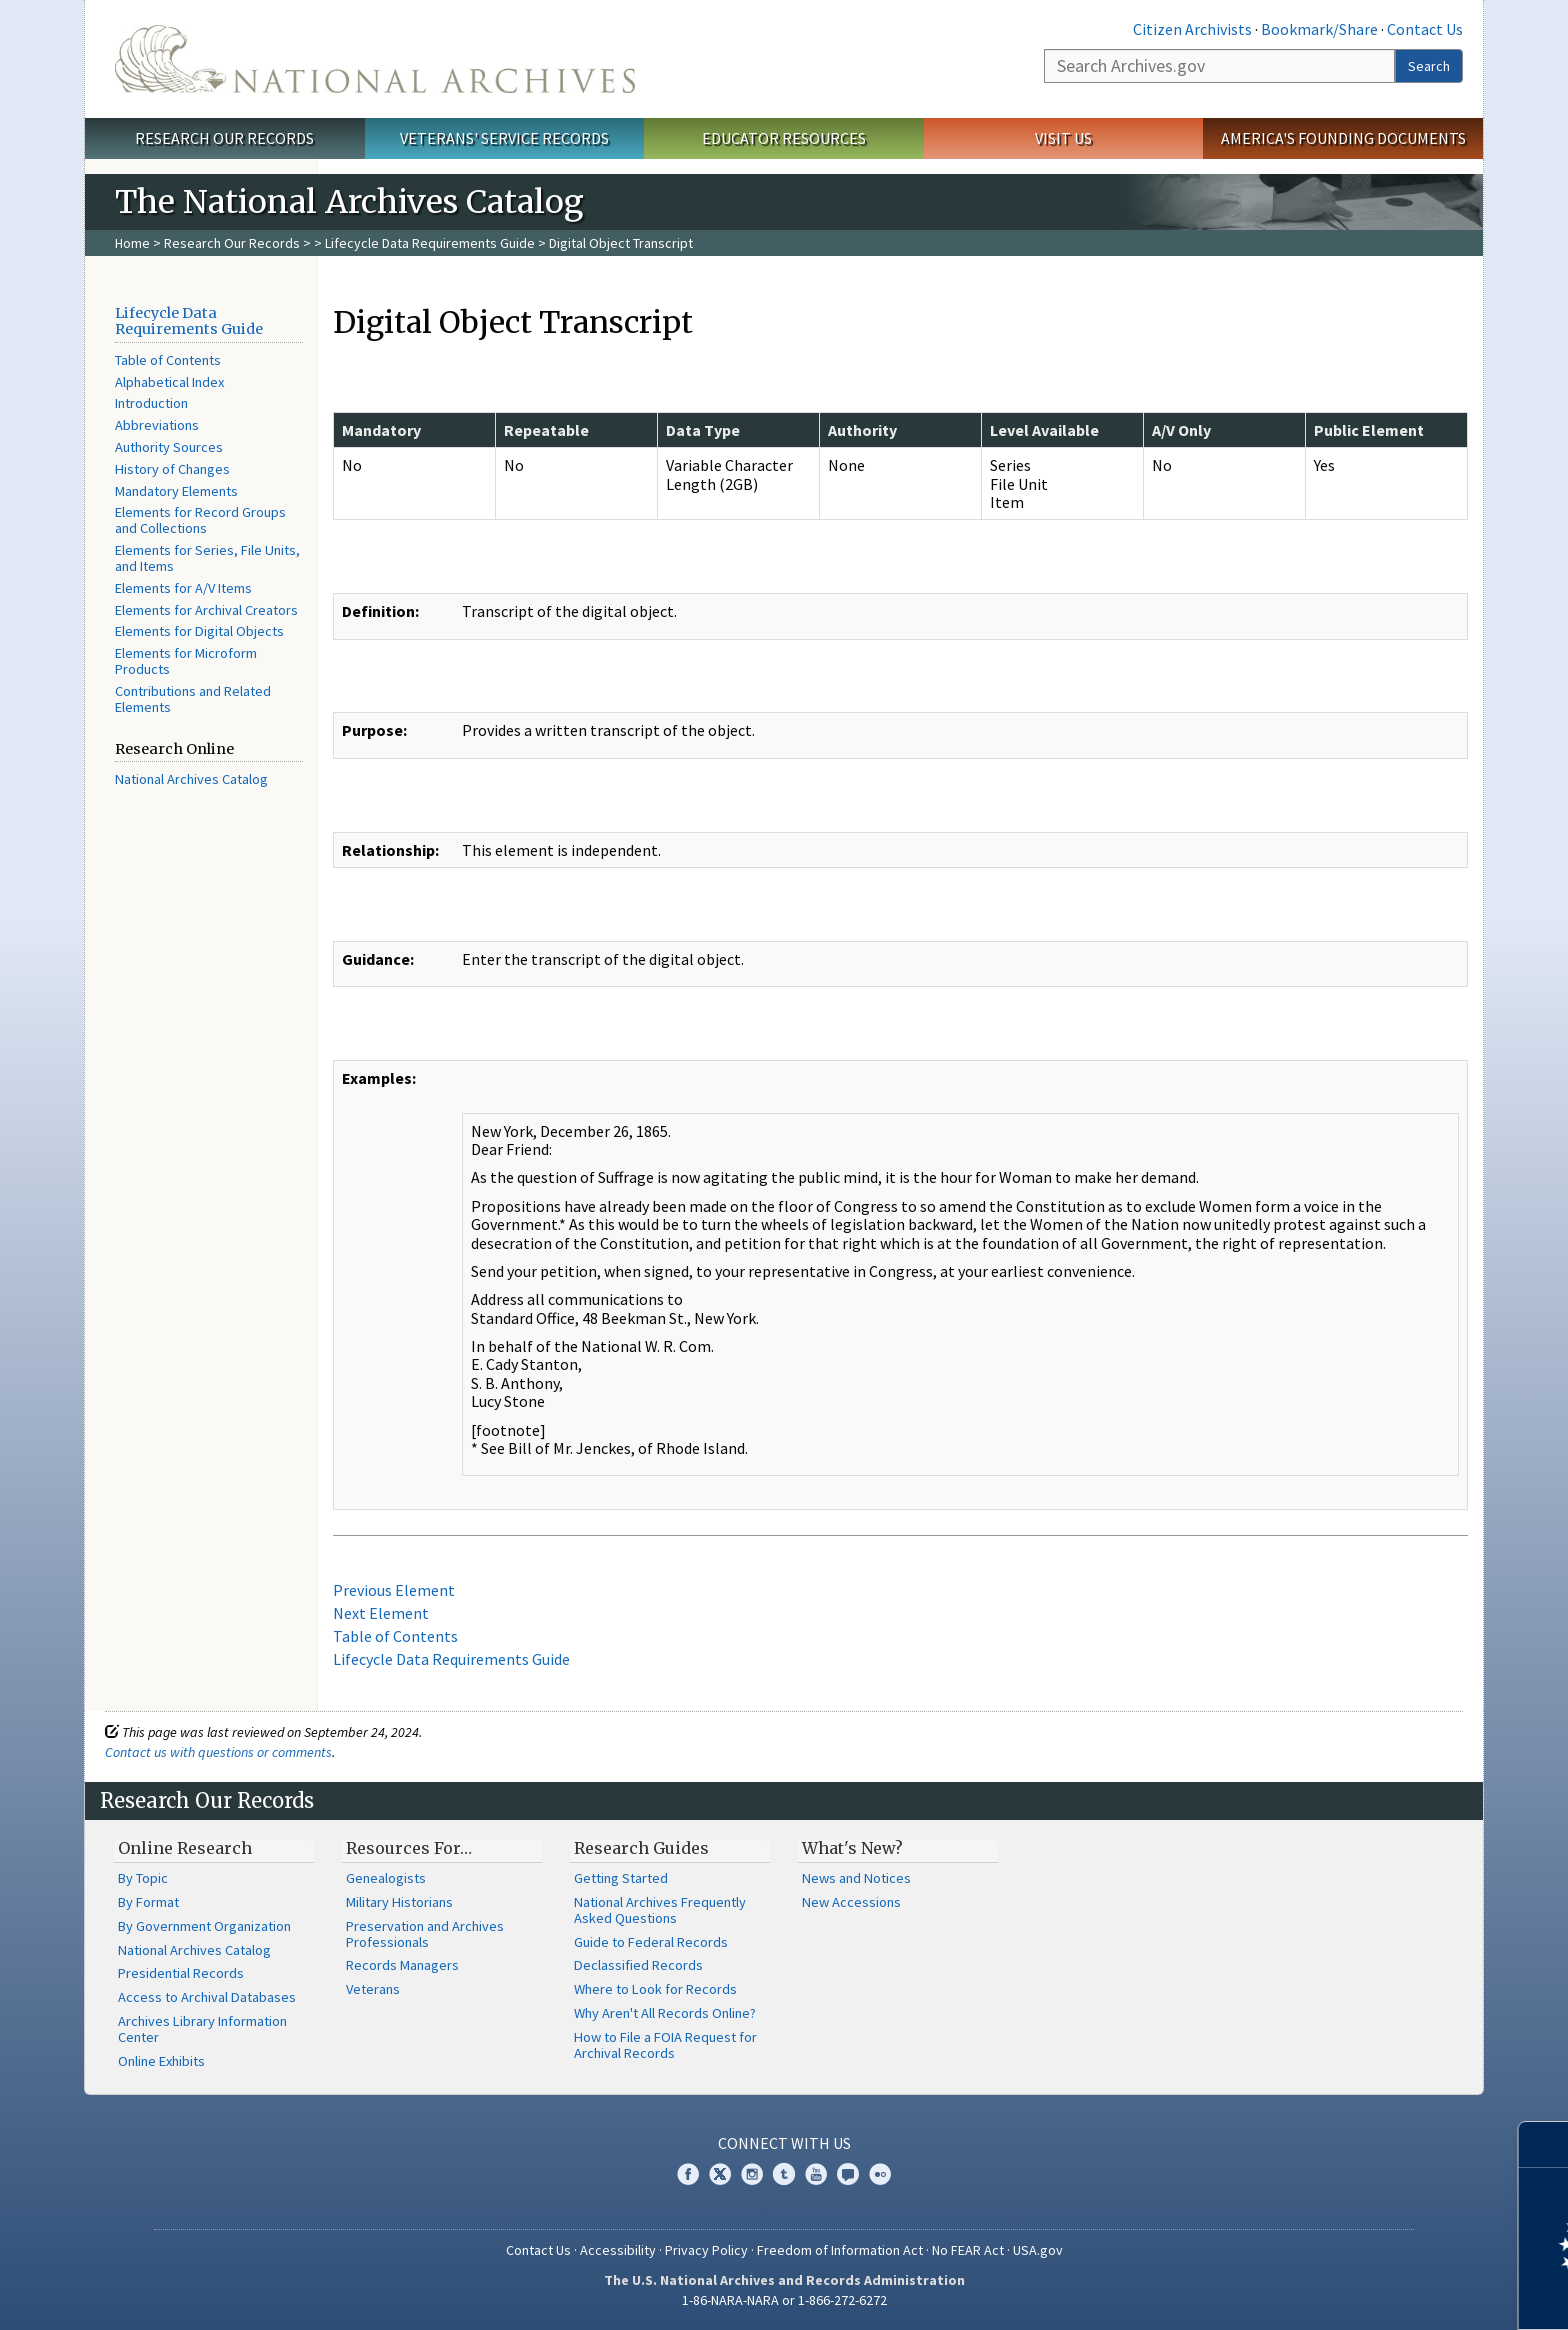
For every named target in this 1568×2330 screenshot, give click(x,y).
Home (132, 243)
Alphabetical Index (169, 382)
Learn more (1390, 2294)
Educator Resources (784, 138)
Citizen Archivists (1192, 29)
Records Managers (402, 1965)
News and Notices (856, 1878)
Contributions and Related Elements (193, 699)
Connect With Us (784, 2143)
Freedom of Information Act (840, 2250)
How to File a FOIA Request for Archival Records (665, 2045)
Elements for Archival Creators (206, 610)
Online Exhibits (161, 2061)
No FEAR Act (968, 2250)
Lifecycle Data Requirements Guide (430, 243)
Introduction (151, 403)
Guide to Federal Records (651, 1942)
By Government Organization (204, 1926)
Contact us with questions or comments (218, 1752)
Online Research (185, 1848)
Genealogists (386, 1878)
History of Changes (172, 469)
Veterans (373, 1989)
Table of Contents (168, 360)
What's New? (852, 1848)
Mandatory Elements (176, 491)
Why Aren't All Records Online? (665, 2013)
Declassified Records (638, 1965)
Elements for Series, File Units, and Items (207, 558)
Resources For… (409, 1848)
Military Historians (399, 1902)
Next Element (381, 1613)
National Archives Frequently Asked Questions (660, 1910)
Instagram (752, 2174)
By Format (148, 1902)
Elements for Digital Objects (199, 631)
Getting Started (621, 1878)
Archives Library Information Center (202, 2029)
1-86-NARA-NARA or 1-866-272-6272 (784, 2300)
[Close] (1544, 2144)
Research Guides (641, 1848)
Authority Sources (169, 447)
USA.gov (1038, 2250)
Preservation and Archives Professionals (425, 1934)
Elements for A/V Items (183, 588)
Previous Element (394, 1590)
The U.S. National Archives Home (375, 59)
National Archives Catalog (191, 779)
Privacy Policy (706, 2250)
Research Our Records (224, 138)
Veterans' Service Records (504, 138)
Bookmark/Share (1319, 29)
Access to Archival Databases (207, 1997)
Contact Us (1425, 29)
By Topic (143, 1878)
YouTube (816, 2174)
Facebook (688, 2174)
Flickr (880, 2174)
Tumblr (784, 2174)
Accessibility (618, 2250)
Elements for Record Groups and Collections (200, 520)
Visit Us (1063, 138)
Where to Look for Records (655, 1989)
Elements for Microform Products (186, 661)
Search (1429, 66)
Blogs (848, 2174)
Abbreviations (157, 425)
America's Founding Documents (1343, 138)
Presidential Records (181, 1973)
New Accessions (851, 1902)
